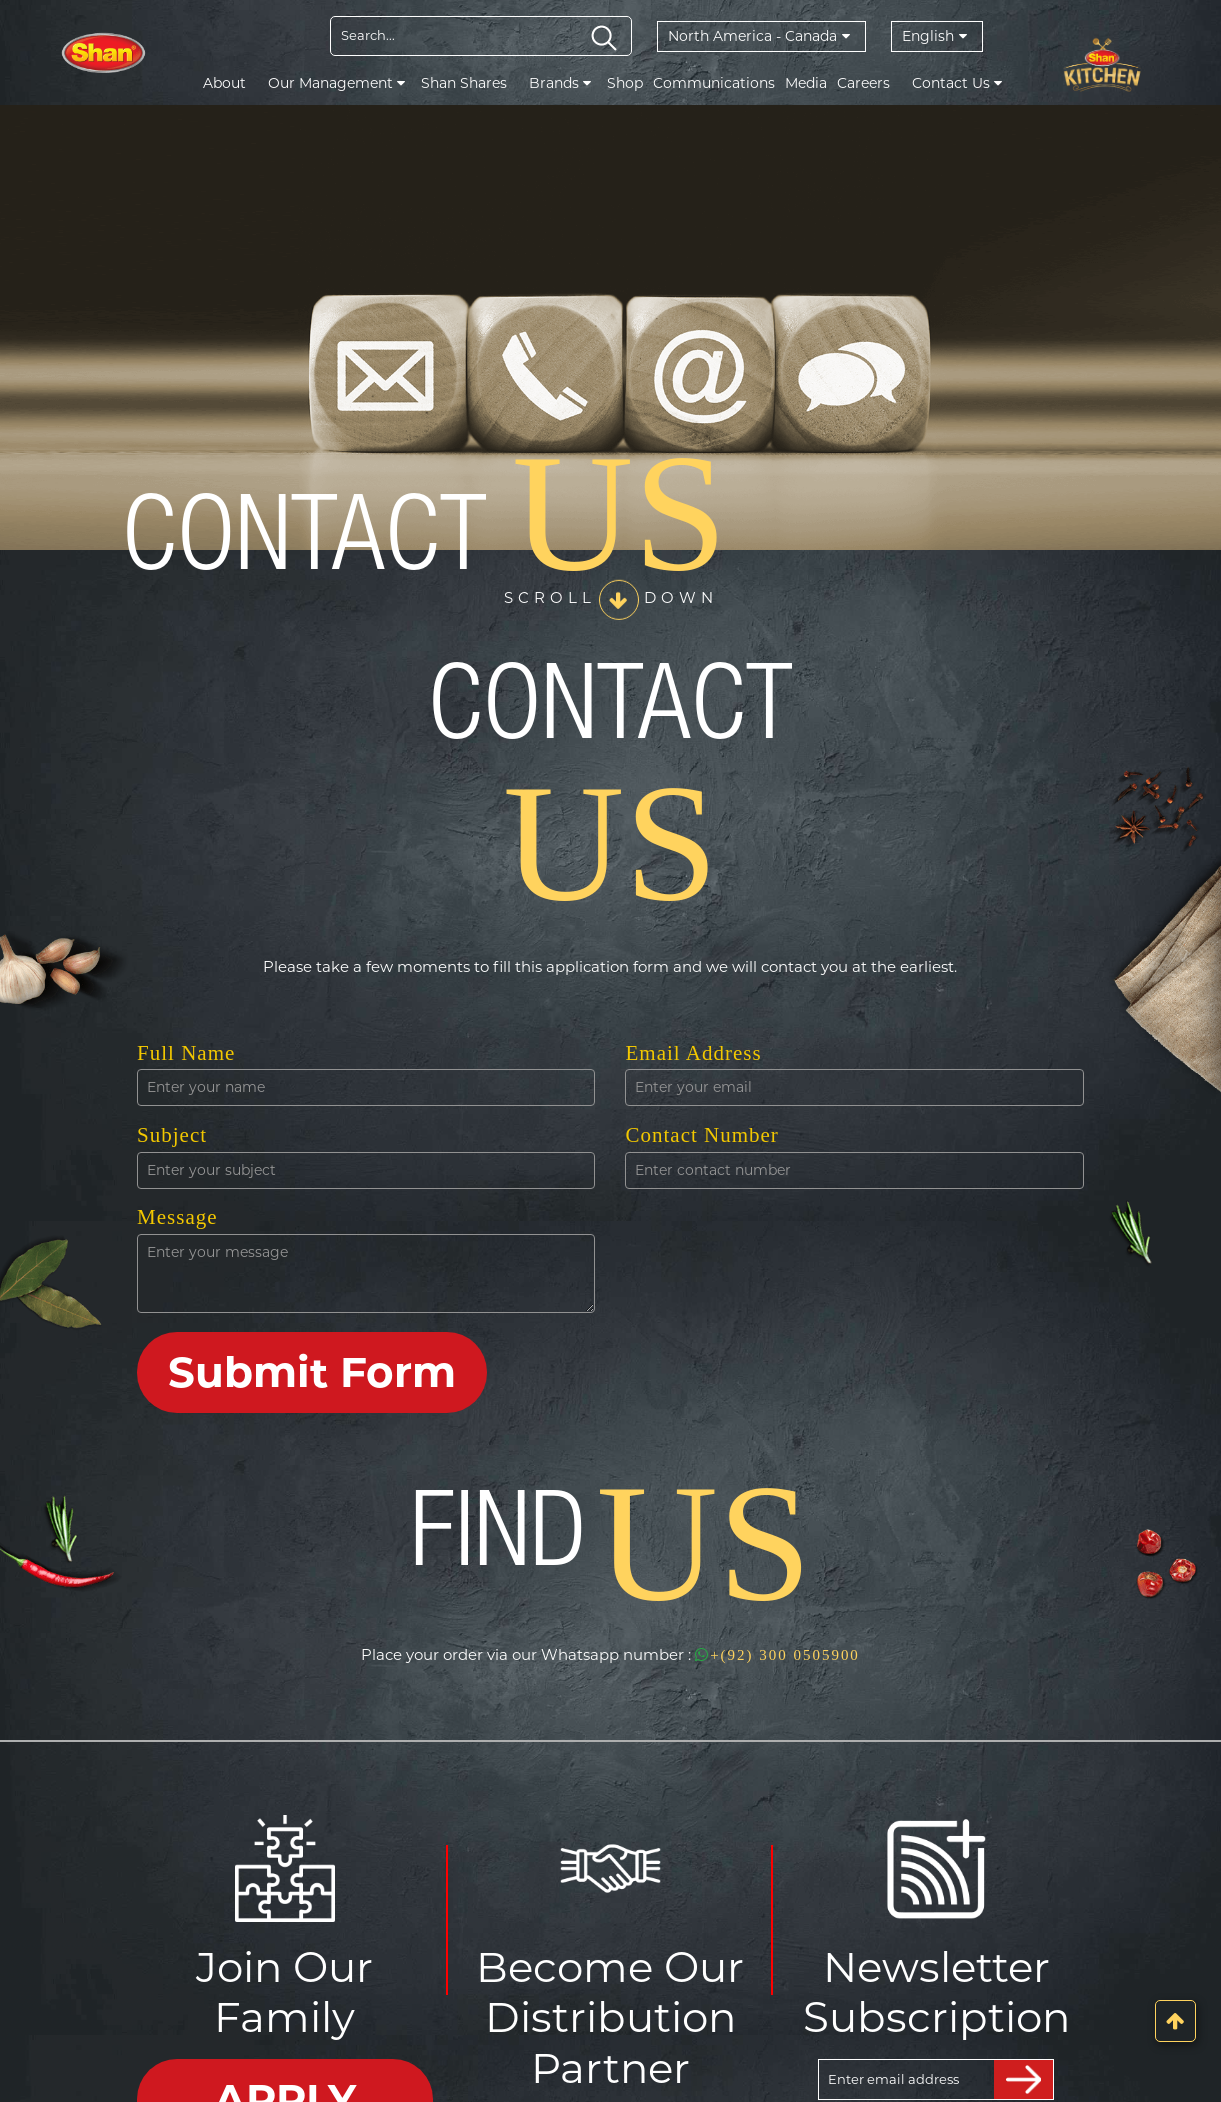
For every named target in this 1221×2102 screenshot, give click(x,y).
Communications (714, 83)
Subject (172, 1135)
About (224, 83)
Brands (560, 83)
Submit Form (312, 1372)
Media (806, 83)
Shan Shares (464, 83)
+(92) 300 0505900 (777, 1655)
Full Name (186, 1053)
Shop (625, 83)
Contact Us (957, 83)
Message (177, 1217)
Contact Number (701, 1135)
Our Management (336, 83)
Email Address (693, 1053)
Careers (863, 83)
